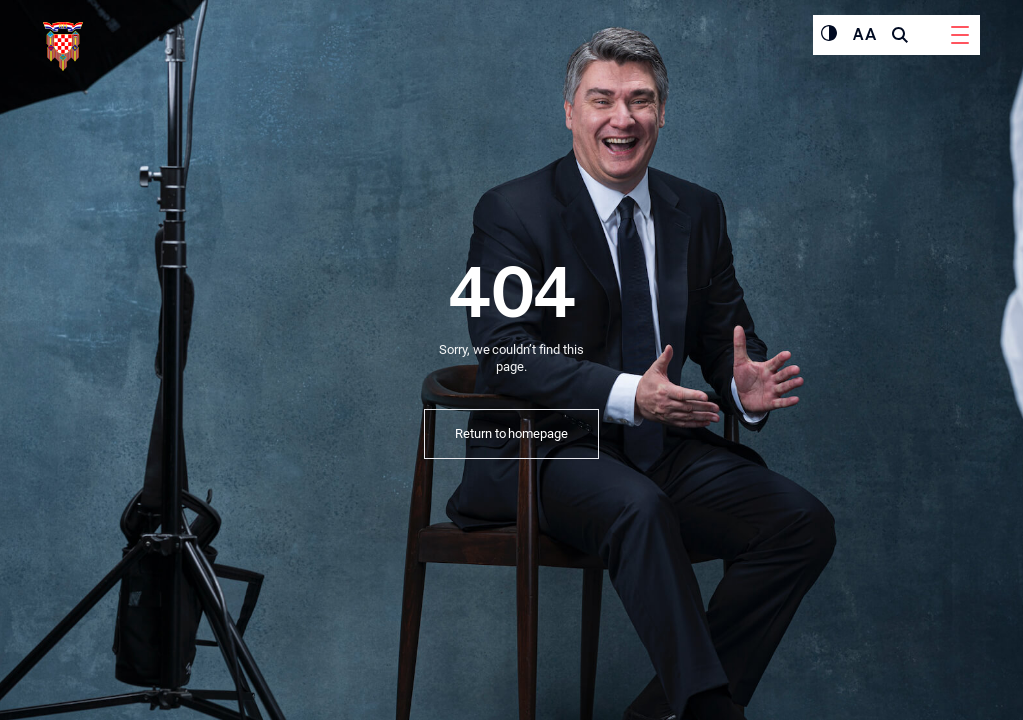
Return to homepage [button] (511, 433)
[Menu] (960, 35)
